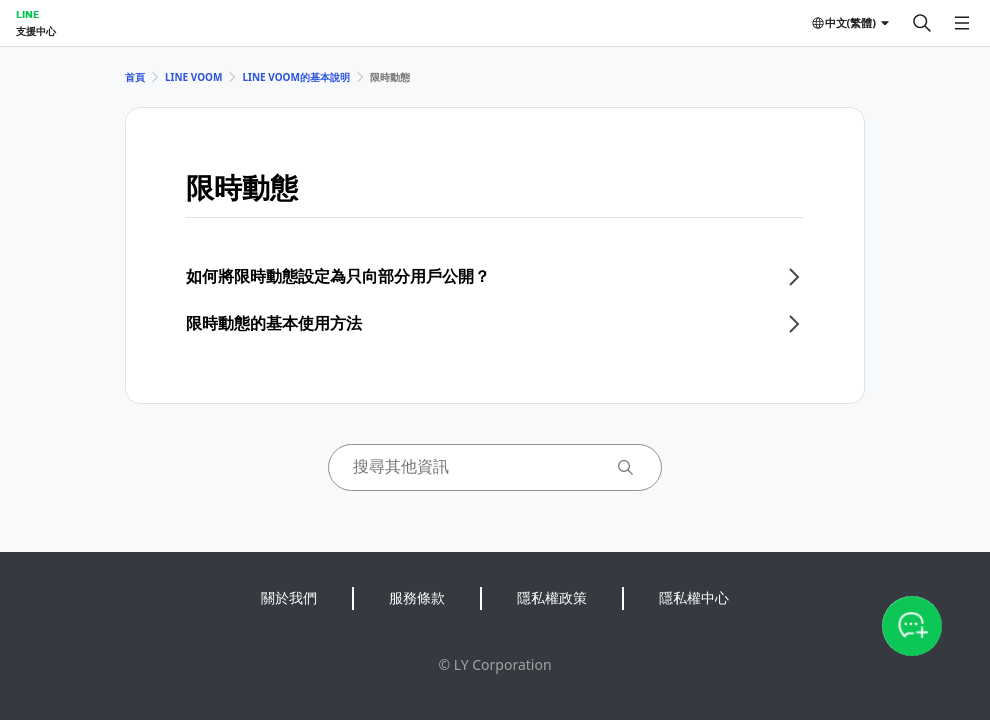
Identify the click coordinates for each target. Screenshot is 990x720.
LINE (27, 14)
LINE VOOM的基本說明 (295, 77)
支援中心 (36, 31)
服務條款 (417, 597)
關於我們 (289, 597)
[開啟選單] (962, 23)
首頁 (135, 77)
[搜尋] (922, 23)
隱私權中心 (694, 597)
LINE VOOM (193, 77)
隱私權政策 (552, 597)
